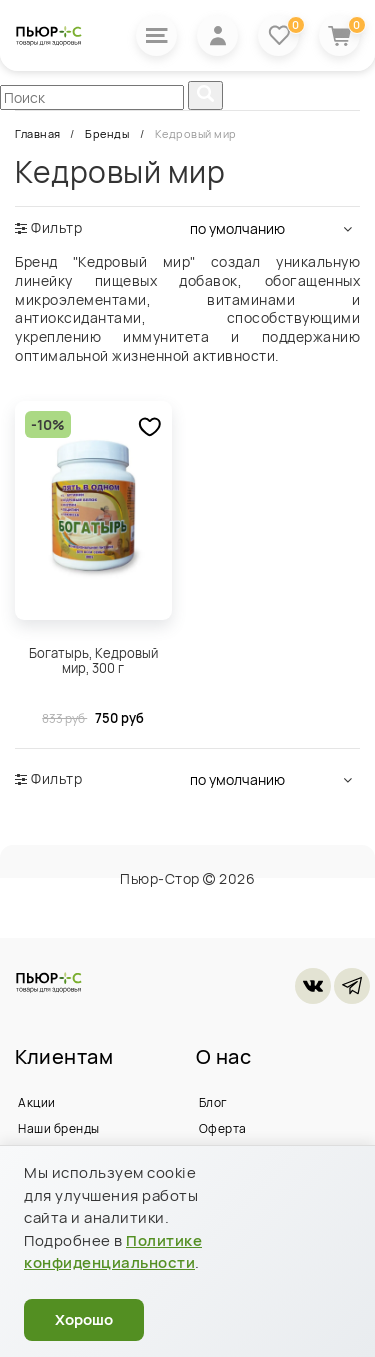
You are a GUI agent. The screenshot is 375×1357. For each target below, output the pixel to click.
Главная (39, 133)
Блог (213, 1102)
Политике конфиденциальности (113, 1252)
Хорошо (84, 1319)
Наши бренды (59, 1128)
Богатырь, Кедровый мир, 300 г (93, 661)
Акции (37, 1102)
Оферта (223, 1128)
